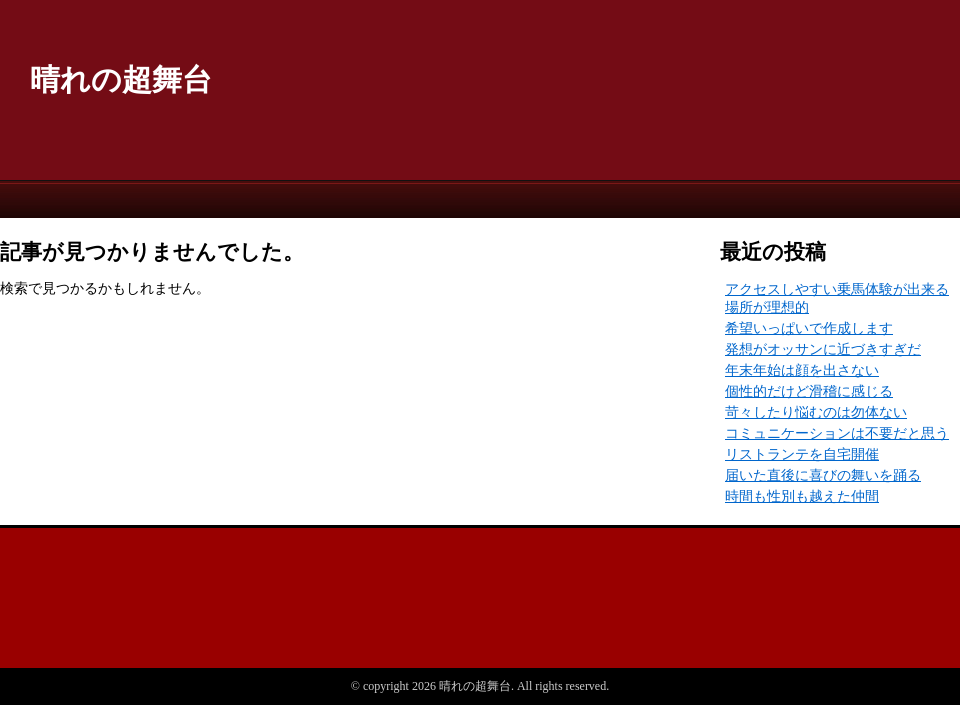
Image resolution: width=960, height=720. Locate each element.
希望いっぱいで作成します (809, 328)
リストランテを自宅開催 (802, 454)
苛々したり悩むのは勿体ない (816, 412)
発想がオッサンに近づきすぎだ (823, 349)
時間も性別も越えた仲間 (802, 496)
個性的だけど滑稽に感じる (809, 391)
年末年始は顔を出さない (802, 370)
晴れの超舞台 (121, 79)
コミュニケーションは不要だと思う (837, 433)
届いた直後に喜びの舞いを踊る (823, 475)
